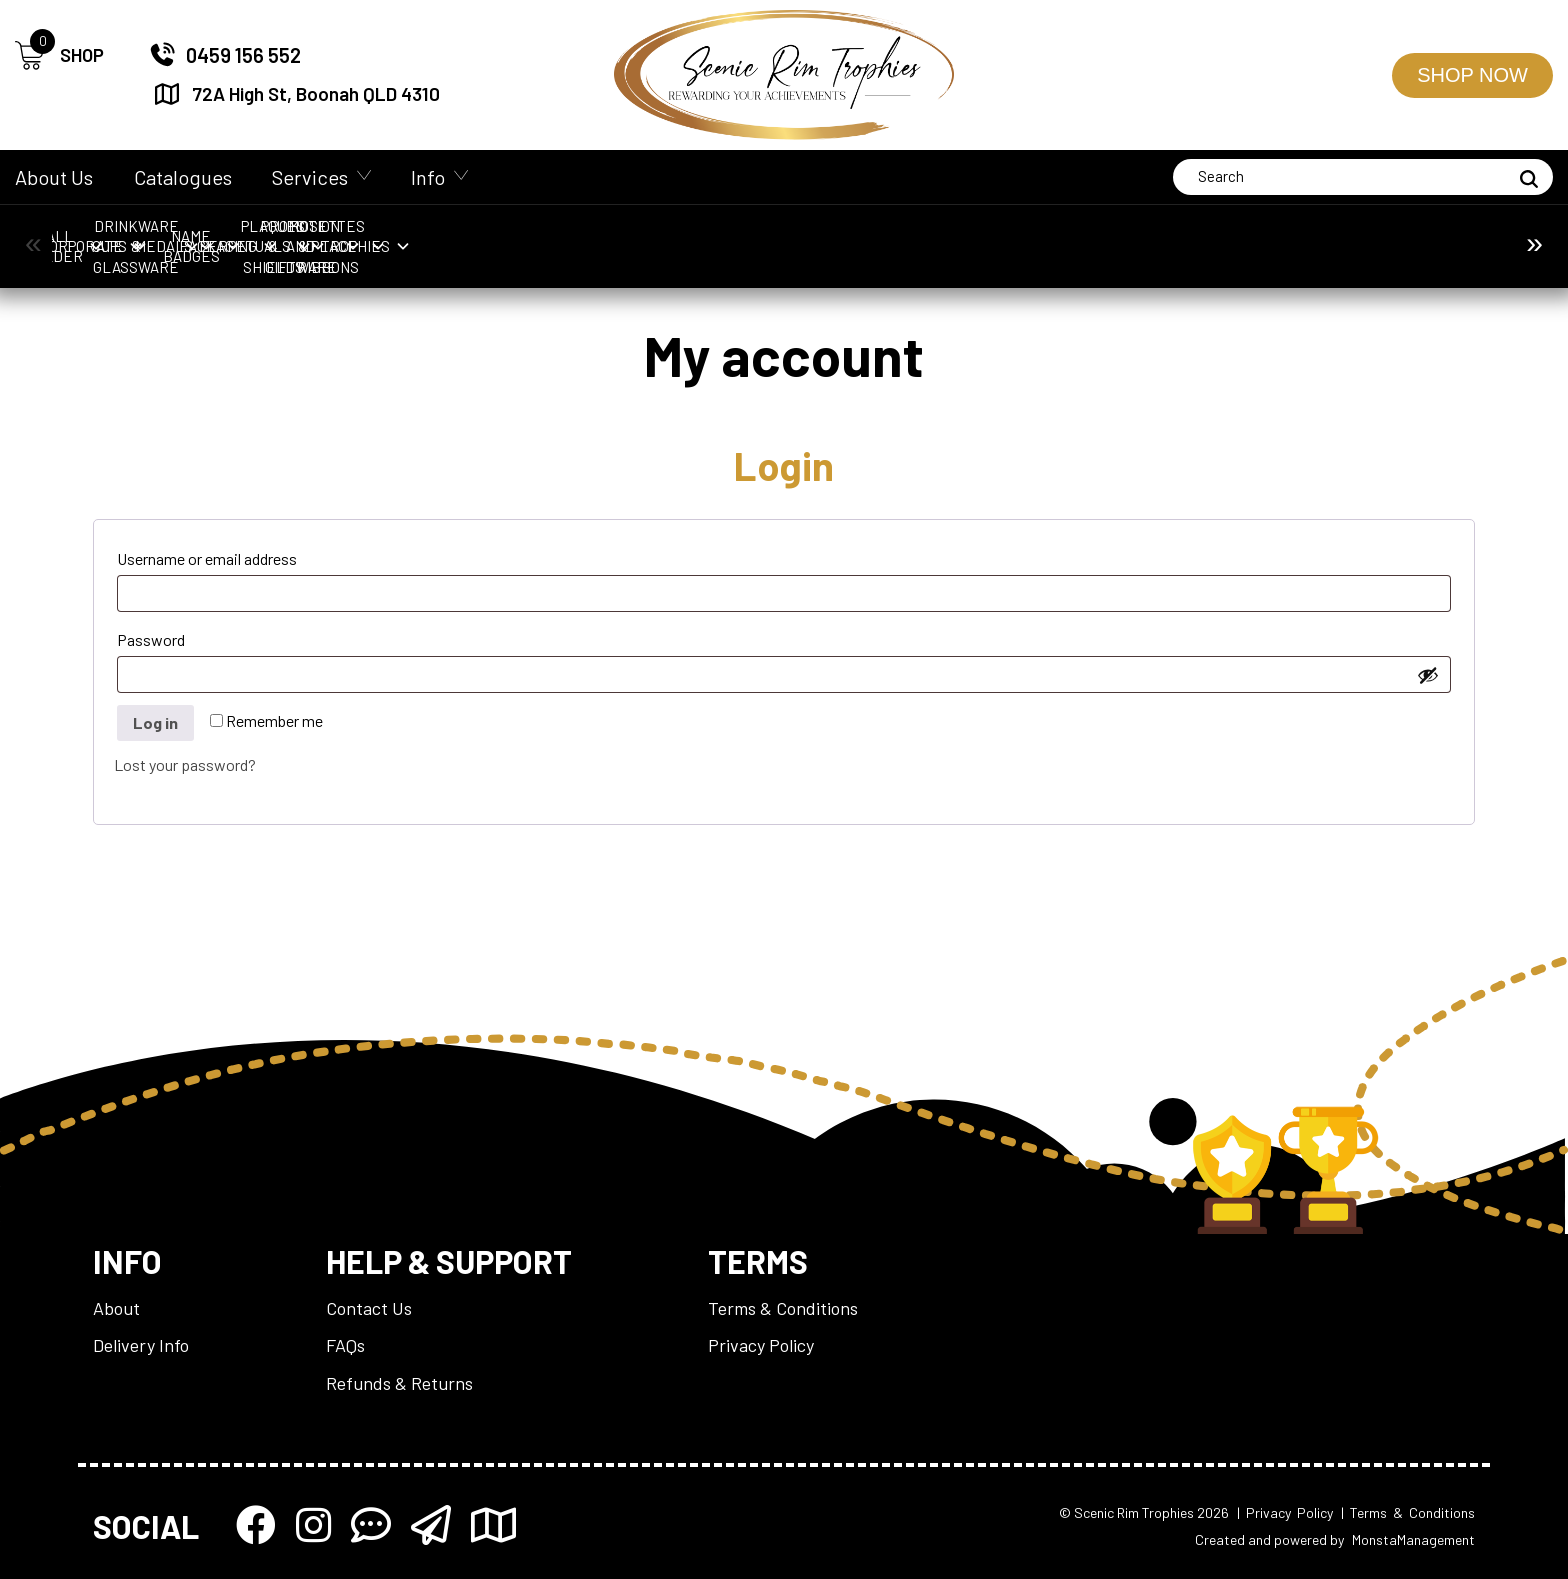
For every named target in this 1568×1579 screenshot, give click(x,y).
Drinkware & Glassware (651, 236)
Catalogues (183, 177)
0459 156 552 (224, 55)
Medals (825, 236)
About (116, 1308)
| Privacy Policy (1285, 1512)
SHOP (59, 55)
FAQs (345, 1345)
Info (428, 177)
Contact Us (369, 1308)
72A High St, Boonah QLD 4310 (296, 94)
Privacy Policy (761, 1345)
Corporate (302, 236)
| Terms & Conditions (1408, 1512)
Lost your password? (185, 764)
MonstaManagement (1413, 1539)
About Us (54, 177)
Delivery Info (141, 1345)
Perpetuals (1347, 236)
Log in (155, 722)
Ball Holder (128, 236)
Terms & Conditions (783, 1308)
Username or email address (241, 555)
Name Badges (999, 236)
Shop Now (1472, 75)
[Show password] (1428, 675)
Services (310, 177)
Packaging (1173, 236)
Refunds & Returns (399, 1383)
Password (185, 636)
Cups (476, 236)
